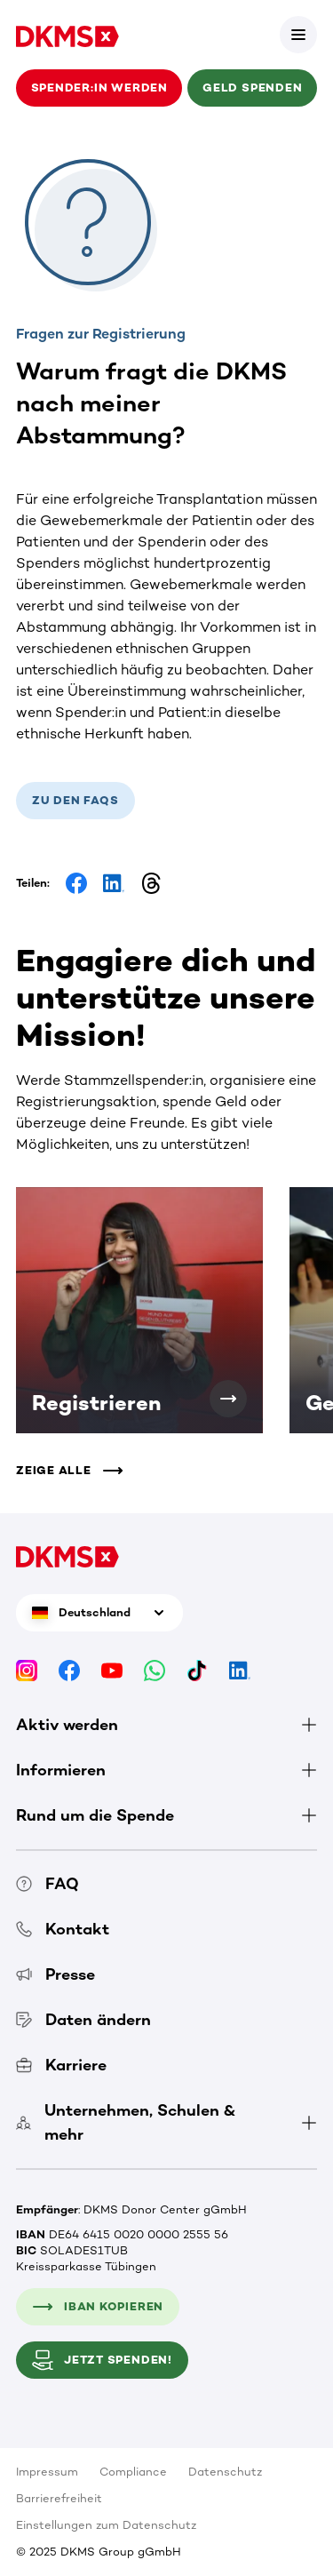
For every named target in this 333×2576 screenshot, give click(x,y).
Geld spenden (252, 87)
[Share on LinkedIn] (113, 883)
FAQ (47, 1884)
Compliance (133, 2471)
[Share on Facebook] (76, 883)
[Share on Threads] (151, 883)
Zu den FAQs (75, 800)
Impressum (47, 2471)
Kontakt (62, 1929)
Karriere (61, 2065)
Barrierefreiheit (59, 2498)
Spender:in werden (99, 87)
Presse (55, 1974)
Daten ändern (83, 2020)
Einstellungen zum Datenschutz (106, 2525)
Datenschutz (225, 2471)
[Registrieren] (228, 1398)
